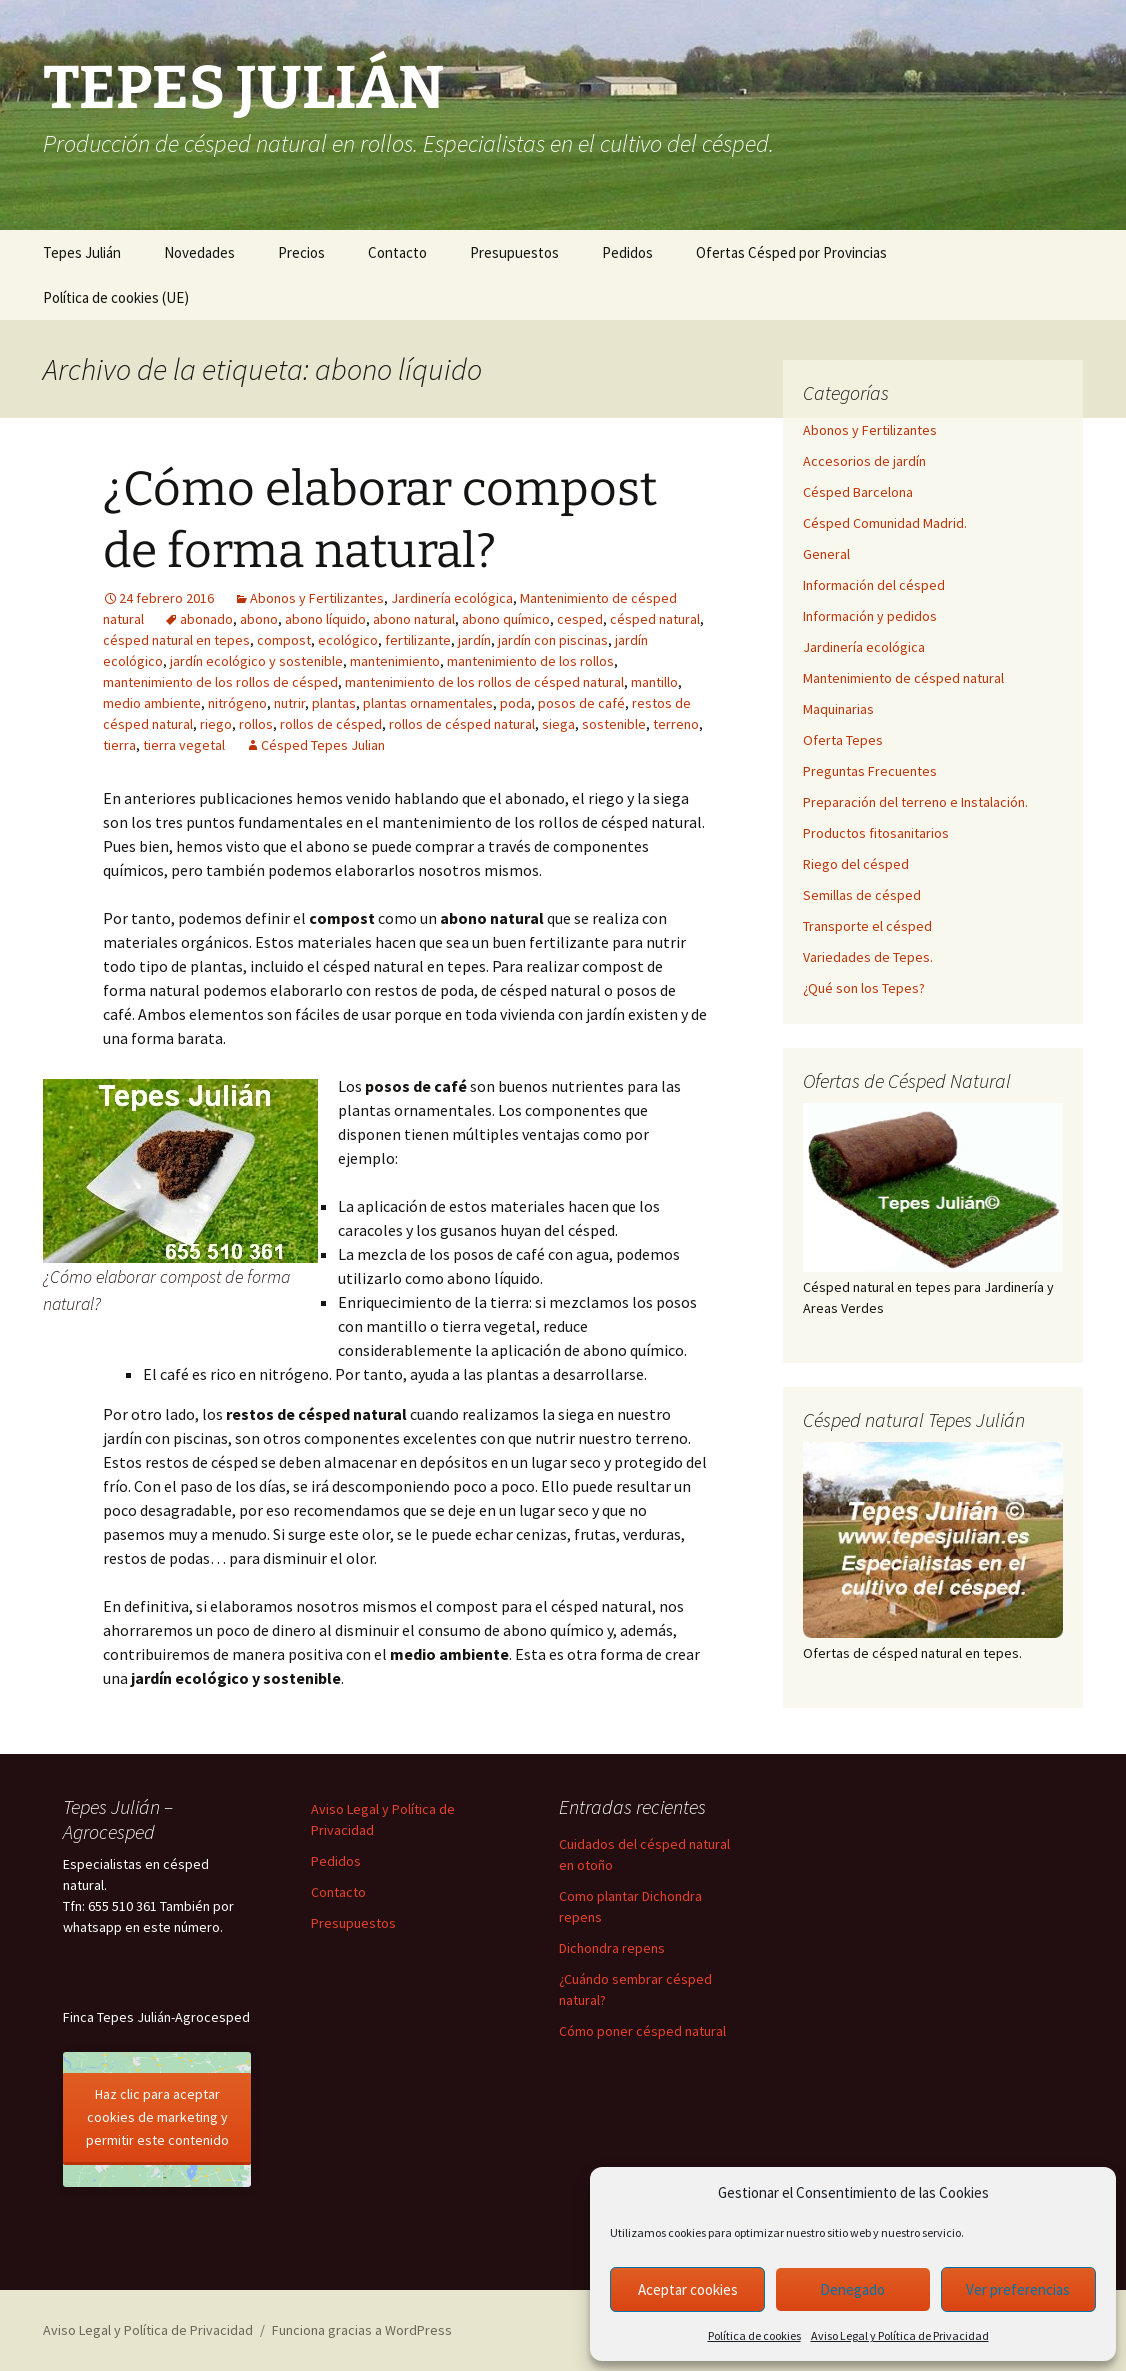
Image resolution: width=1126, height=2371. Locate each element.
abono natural (414, 619)
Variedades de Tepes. (868, 957)
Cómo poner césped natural (642, 2031)
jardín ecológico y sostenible (256, 661)
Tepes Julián (82, 252)
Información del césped (874, 585)
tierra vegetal (184, 745)
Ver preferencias (1018, 2289)
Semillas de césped (862, 895)
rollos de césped (331, 724)
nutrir (289, 703)
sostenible (614, 724)
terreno (676, 724)
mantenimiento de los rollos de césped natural (484, 682)
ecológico (348, 640)
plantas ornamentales (428, 703)
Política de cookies (754, 2335)
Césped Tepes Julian (323, 745)
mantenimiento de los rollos (530, 661)
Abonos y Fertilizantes (317, 598)
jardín (474, 640)
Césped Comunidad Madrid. (885, 523)
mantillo (654, 682)
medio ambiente (152, 703)
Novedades (199, 252)
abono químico (506, 619)
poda (515, 703)
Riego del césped (856, 864)
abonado (206, 619)
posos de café (581, 703)
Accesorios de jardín (864, 461)
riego (216, 724)
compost (284, 640)
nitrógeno (237, 703)
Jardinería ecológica (452, 598)
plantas (334, 703)
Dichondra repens (612, 1948)
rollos (256, 724)
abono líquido (325, 619)
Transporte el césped (867, 926)
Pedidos (627, 252)
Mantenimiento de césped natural (903, 678)
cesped (580, 619)
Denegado (852, 2289)
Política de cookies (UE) (116, 297)
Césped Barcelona (858, 492)
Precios (301, 252)
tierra (119, 745)
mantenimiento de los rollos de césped (220, 682)
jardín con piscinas (553, 640)
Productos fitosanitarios (876, 833)
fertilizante (418, 640)
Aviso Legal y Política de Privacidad (900, 2335)
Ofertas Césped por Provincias (791, 252)
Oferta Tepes (843, 740)
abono (259, 619)
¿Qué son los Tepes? (864, 988)
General (826, 554)
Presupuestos (514, 252)
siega (558, 724)
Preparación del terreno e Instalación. (915, 802)
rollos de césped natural (462, 724)
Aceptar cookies (688, 2289)
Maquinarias (838, 709)
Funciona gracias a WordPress (362, 2330)
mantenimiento (395, 661)
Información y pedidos (870, 616)
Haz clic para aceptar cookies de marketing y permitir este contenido (157, 2117)
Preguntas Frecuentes (870, 771)
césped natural (655, 619)
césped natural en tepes (176, 640)
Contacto (397, 252)
